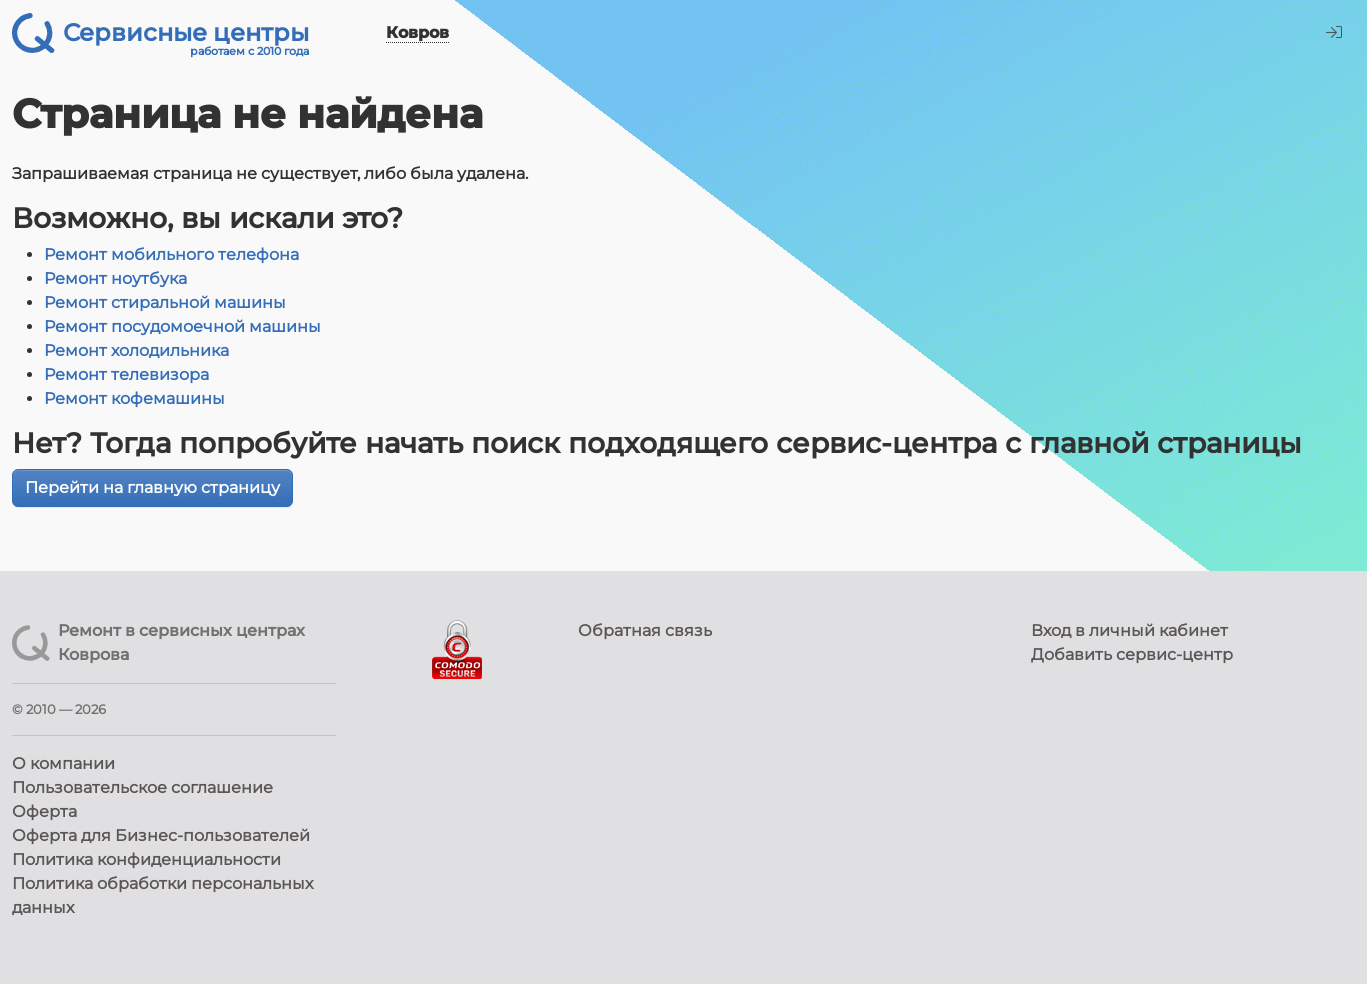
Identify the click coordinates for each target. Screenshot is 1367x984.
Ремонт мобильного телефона (171, 254)
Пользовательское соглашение (142, 787)
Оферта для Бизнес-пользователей (161, 835)
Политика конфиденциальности (146, 859)
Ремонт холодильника (136, 350)
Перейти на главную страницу (152, 487)
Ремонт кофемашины (134, 398)
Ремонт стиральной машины (165, 302)
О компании (63, 763)
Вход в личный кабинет (1129, 630)
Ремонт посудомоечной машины (182, 326)
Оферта (44, 811)
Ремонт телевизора (126, 374)
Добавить (1132, 654)
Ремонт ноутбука (115, 278)
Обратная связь (645, 630)
